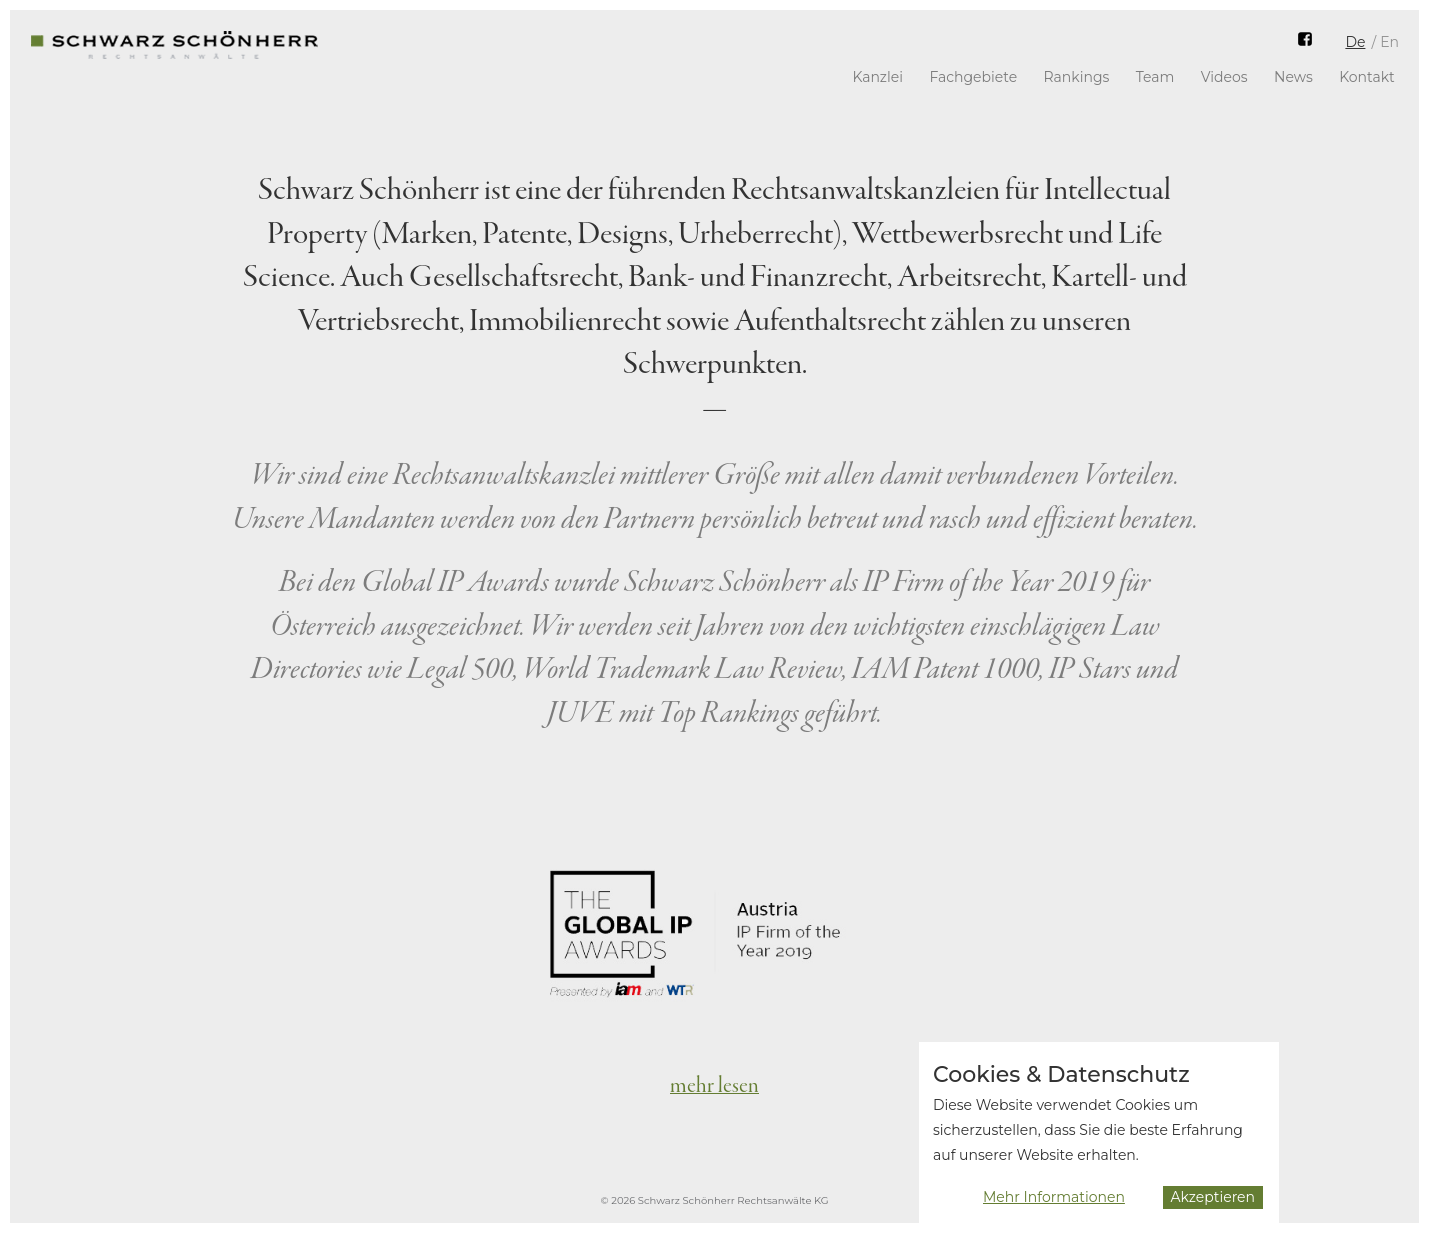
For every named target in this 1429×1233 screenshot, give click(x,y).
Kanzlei (877, 77)
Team (1155, 77)
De (1355, 42)
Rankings (1077, 77)
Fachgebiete (973, 77)
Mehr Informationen (1054, 1206)
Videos (1224, 77)
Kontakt (1367, 77)
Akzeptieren (1213, 1205)
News (1293, 77)
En (1389, 42)
